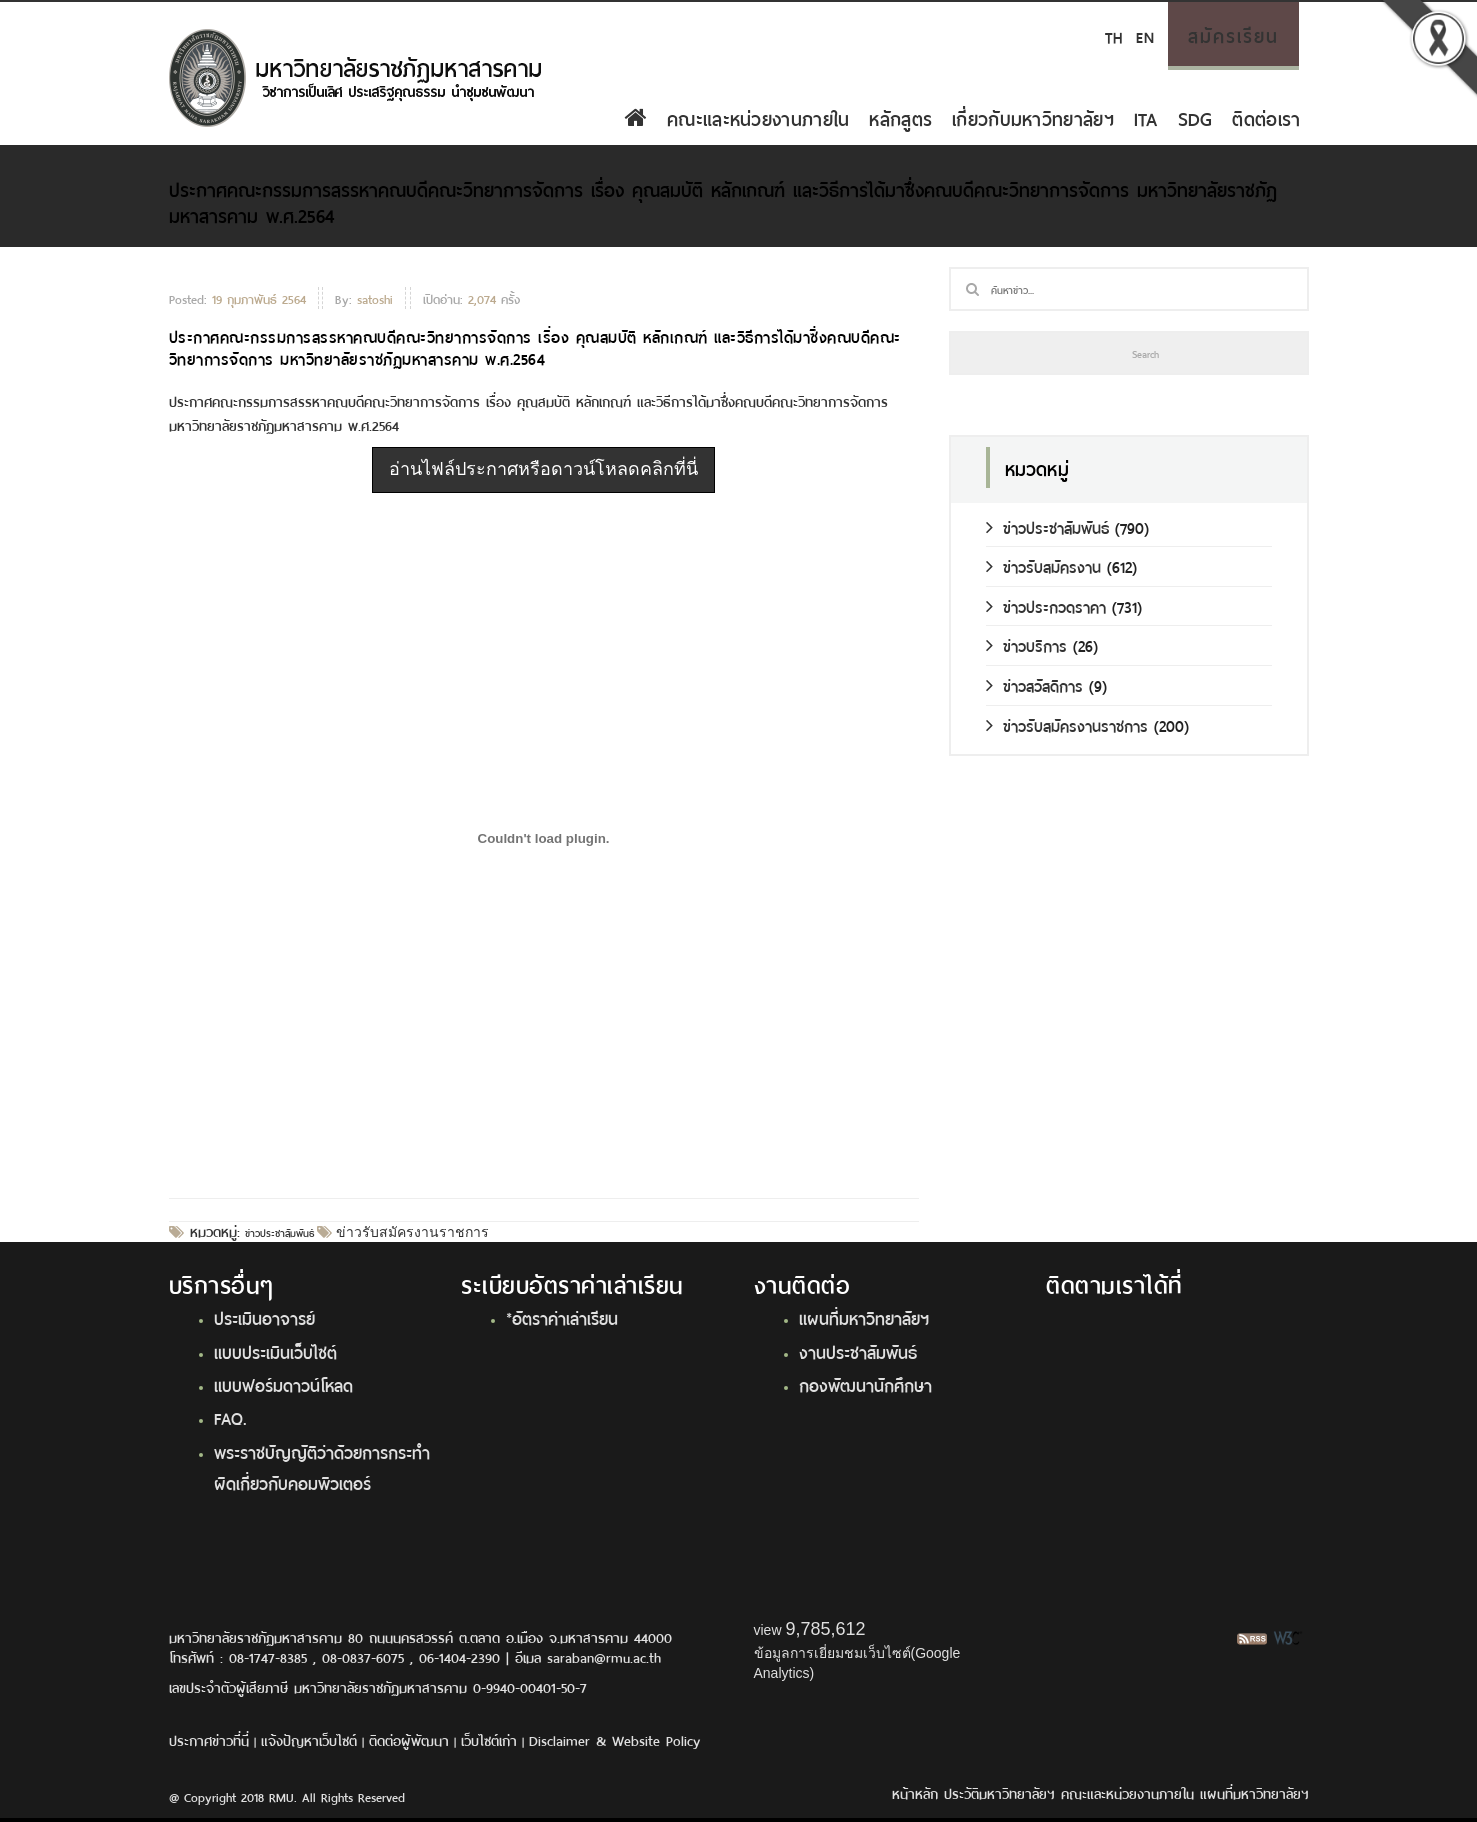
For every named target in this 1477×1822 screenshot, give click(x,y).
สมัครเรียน (1233, 34)
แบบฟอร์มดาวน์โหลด (283, 1384)
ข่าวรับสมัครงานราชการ (410, 1232)
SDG (1195, 117)
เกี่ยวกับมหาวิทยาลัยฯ (1033, 117)
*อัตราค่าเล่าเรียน (562, 1317)
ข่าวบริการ (1026, 644)
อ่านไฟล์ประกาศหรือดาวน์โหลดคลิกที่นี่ (543, 469)
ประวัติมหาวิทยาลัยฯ (999, 1792)
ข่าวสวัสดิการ (1034, 684)
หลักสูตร (900, 117)
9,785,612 (825, 1629)
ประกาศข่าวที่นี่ (209, 1739)
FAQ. (230, 1417)
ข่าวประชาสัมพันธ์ (279, 1232)
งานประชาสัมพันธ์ (858, 1351)
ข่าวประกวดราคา (1046, 605)
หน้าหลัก (915, 1792)
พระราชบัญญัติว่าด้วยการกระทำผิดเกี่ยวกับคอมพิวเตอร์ (322, 1466)
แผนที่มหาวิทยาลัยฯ (864, 1317)
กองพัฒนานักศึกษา (865, 1384)
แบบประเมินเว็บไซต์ (275, 1351)
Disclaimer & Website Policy (614, 1739)
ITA (1146, 117)
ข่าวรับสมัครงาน (1043, 565)
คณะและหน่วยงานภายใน (758, 117)
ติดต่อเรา (1266, 117)
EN (1144, 35)
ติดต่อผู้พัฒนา (409, 1739)
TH (1113, 35)
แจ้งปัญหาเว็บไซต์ (309, 1739)
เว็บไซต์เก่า (489, 1739)
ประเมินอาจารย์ (264, 1317)
